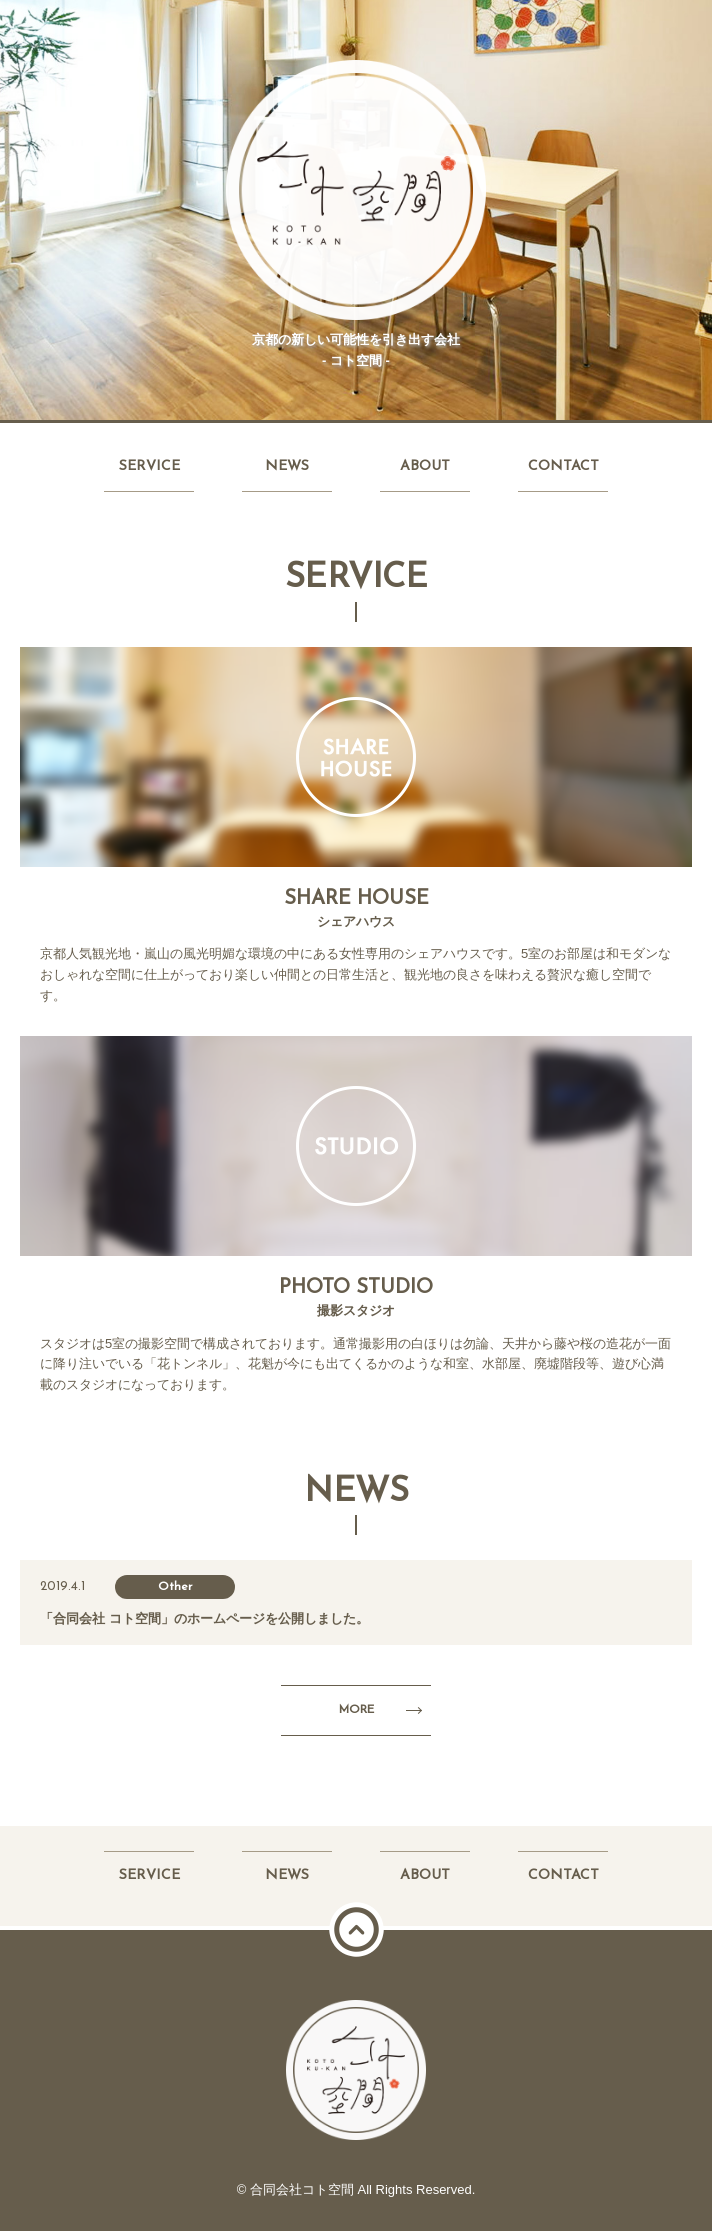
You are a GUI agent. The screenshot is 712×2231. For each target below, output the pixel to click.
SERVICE (149, 466)
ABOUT (425, 466)
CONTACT (563, 466)
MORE (356, 1710)
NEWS (287, 466)
